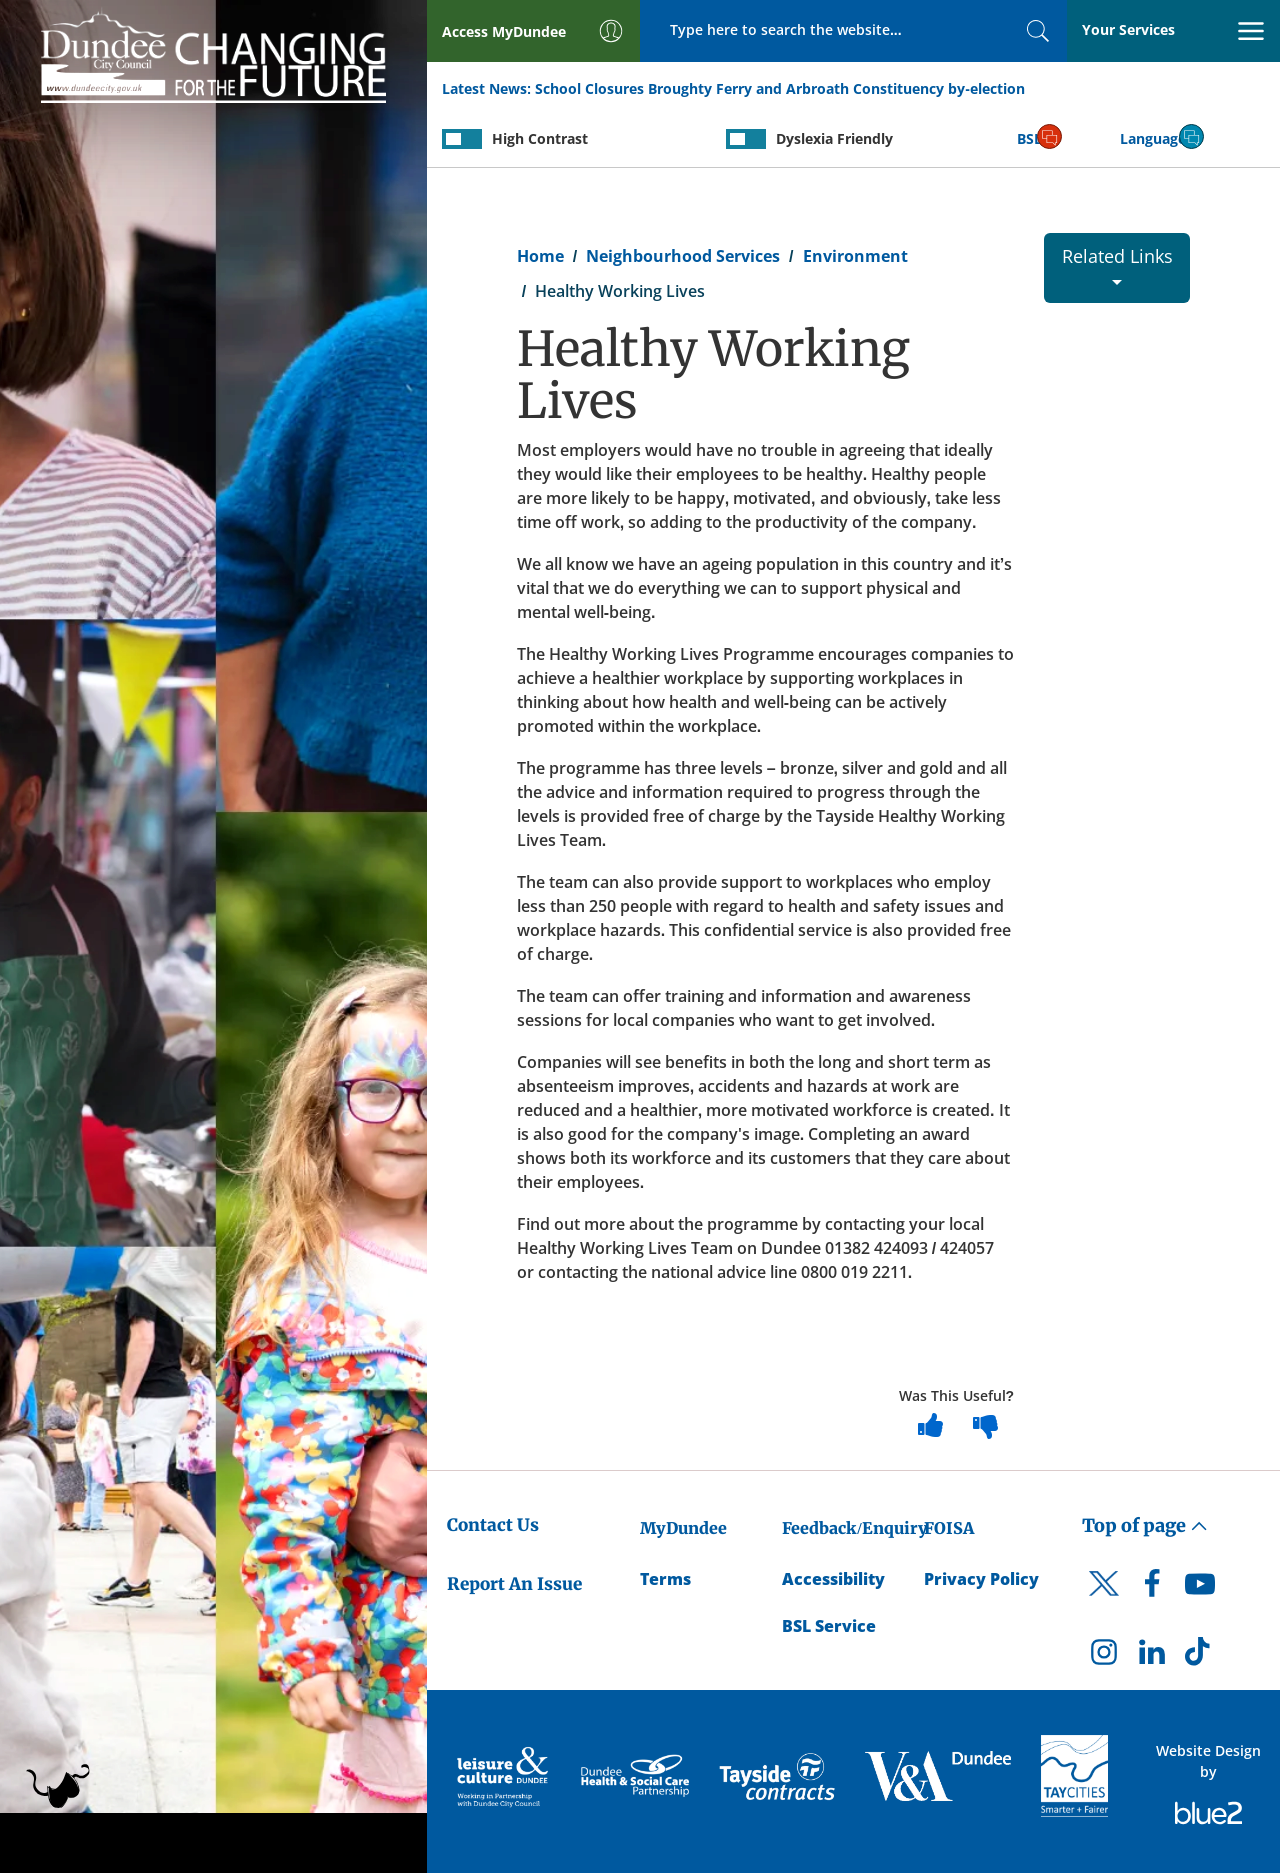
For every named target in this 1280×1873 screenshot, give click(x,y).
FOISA (949, 1528)
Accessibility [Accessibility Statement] (833, 1579)
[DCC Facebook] (1152, 1589)
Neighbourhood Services (683, 256)
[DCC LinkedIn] (1152, 1657)
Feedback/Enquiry (854, 1528)
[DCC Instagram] (1104, 1657)
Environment (855, 256)
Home (540, 256)
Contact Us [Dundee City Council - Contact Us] (493, 1525)
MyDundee (683, 1528)
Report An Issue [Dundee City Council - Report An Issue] (514, 1584)
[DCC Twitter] (1104, 1601)
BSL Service (829, 1626)
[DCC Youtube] (1200, 1589)
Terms (665, 1579)
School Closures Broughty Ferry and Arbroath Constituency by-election (780, 88)
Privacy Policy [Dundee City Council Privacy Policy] (981, 1579)
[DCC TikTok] (1200, 1657)
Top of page (1145, 1525)
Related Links (1117, 264)
